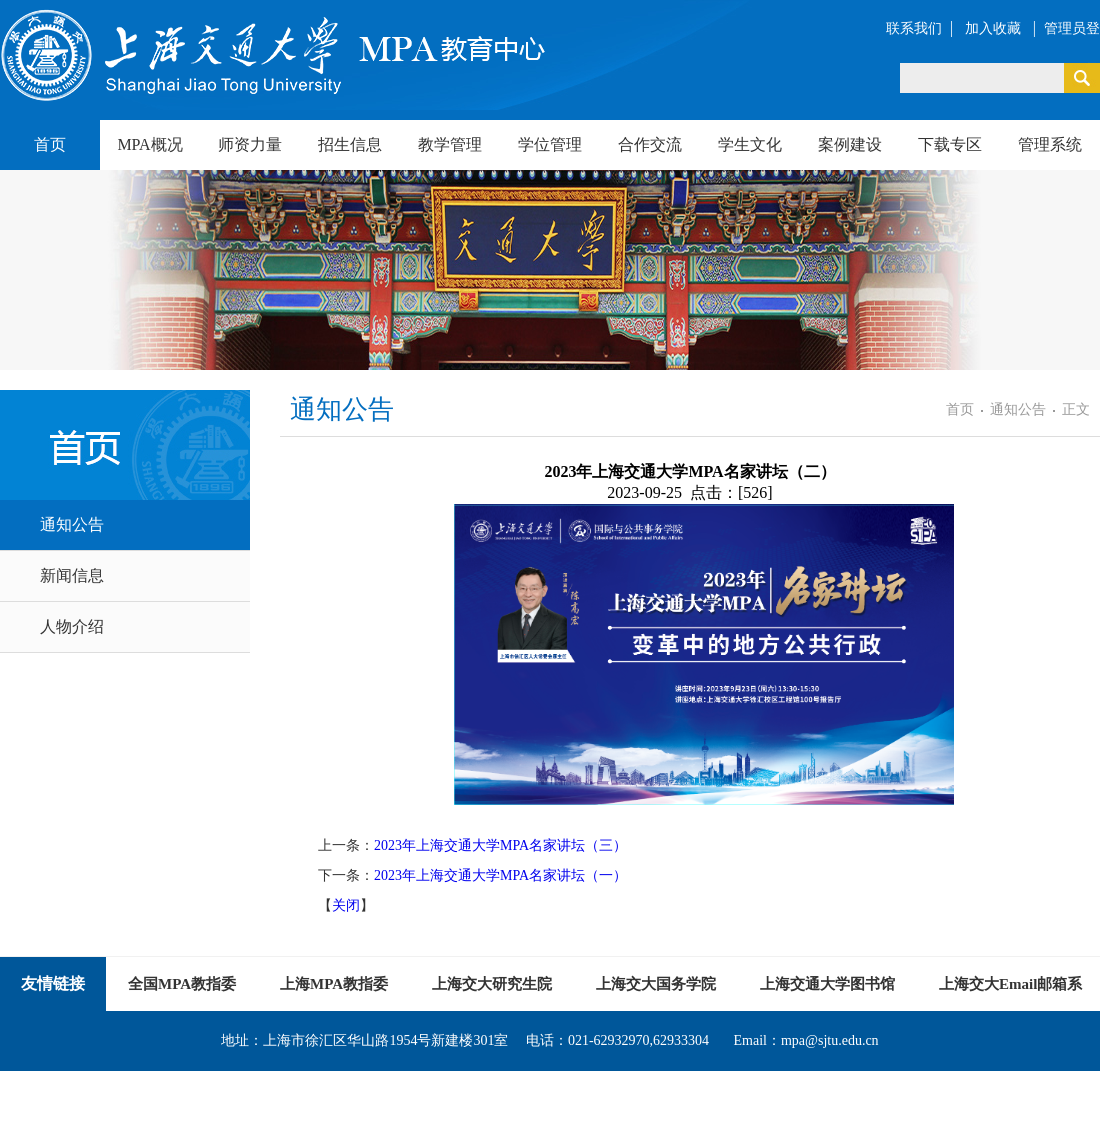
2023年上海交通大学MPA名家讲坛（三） (500, 845)
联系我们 (914, 28)
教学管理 (450, 144)
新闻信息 (72, 575)
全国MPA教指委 (182, 984)
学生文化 (750, 144)
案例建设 (850, 144)
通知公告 (72, 524)
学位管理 (550, 144)
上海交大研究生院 (492, 984)
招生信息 (350, 144)
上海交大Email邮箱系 (1010, 984)
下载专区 (950, 144)
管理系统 (1050, 144)
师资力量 (250, 144)
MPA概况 (149, 144)
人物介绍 (72, 626)
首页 (50, 144)
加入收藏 (995, 28)
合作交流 (650, 144)
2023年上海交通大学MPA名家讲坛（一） (500, 875)
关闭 (346, 905)
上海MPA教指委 (334, 984)
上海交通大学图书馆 (827, 984)
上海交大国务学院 (656, 984)
